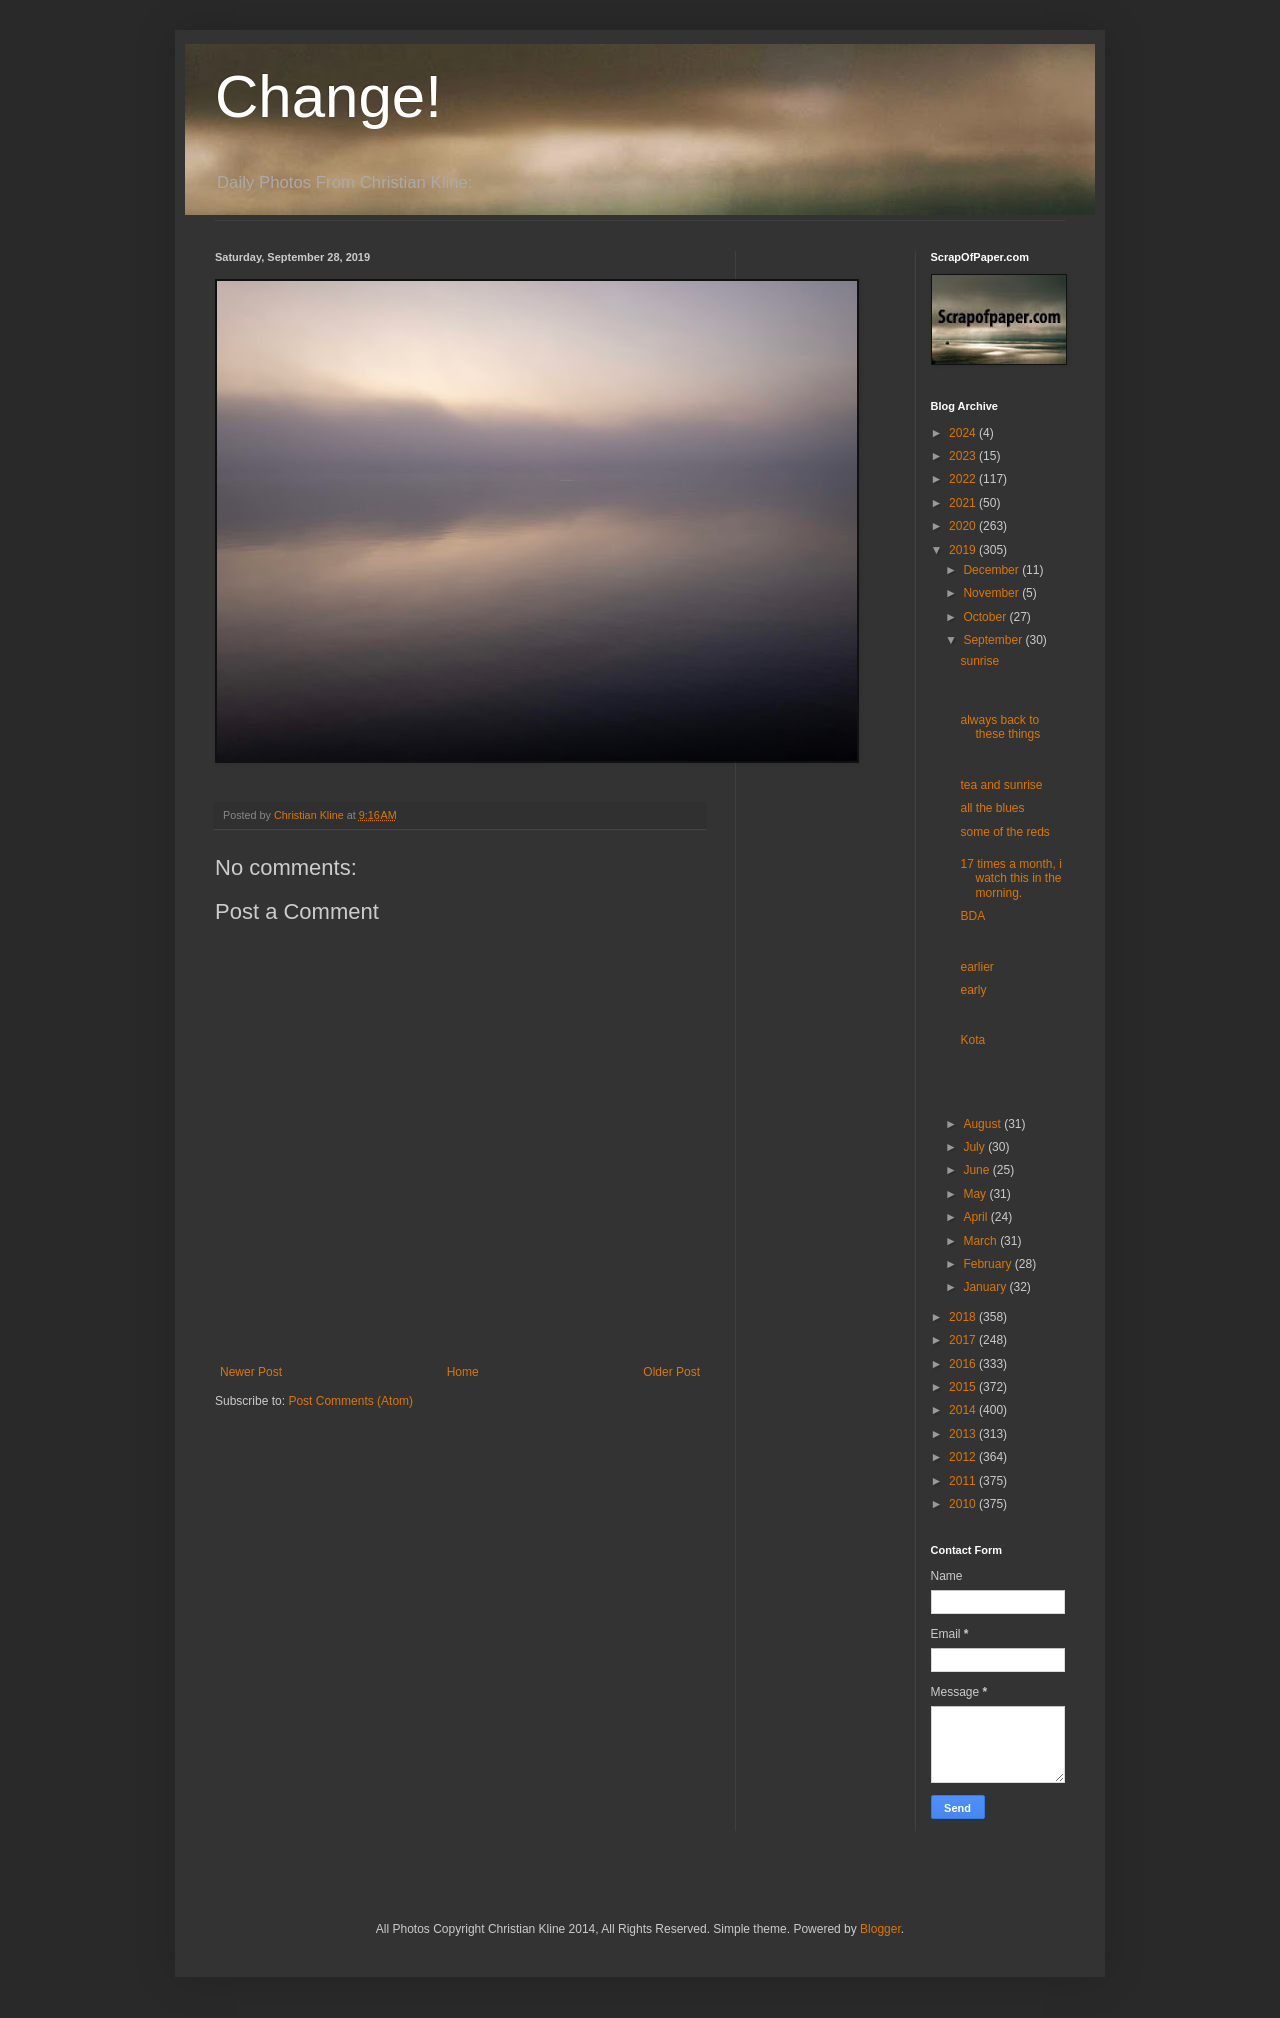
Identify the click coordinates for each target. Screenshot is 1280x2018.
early (973, 990)
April (976, 1217)
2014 (964, 1410)
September (994, 640)
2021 (964, 503)
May (976, 1194)
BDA (972, 916)
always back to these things (1000, 727)
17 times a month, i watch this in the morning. (1010, 878)
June (977, 1170)
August (983, 1124)
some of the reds (1004, 832)
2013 (964, 1434)
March (981, 1241)
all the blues (992, 808)
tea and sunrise (1001, 785)
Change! (328, 96)
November (992, 593)
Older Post (671, 1372)
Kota (972, 1040)
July (975, 1147)
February (988, 1264)
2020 (964, 526)
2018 (964, 1317)
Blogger (880, 1929)
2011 (964, 1481)
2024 (964, 433)
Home (463, 1372)
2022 (964, 479)
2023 (964, 456)
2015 (964, 1387)
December (992, 570)
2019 (964, 550)
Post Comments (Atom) (350, 1401)
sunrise (979, 661)
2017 (964, 1340)
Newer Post (251, 1372)
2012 (964, 1457)
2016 (964, 1364)
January (986, 1287)
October (986, 617)
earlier (976, 967)
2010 (964, 1504)
